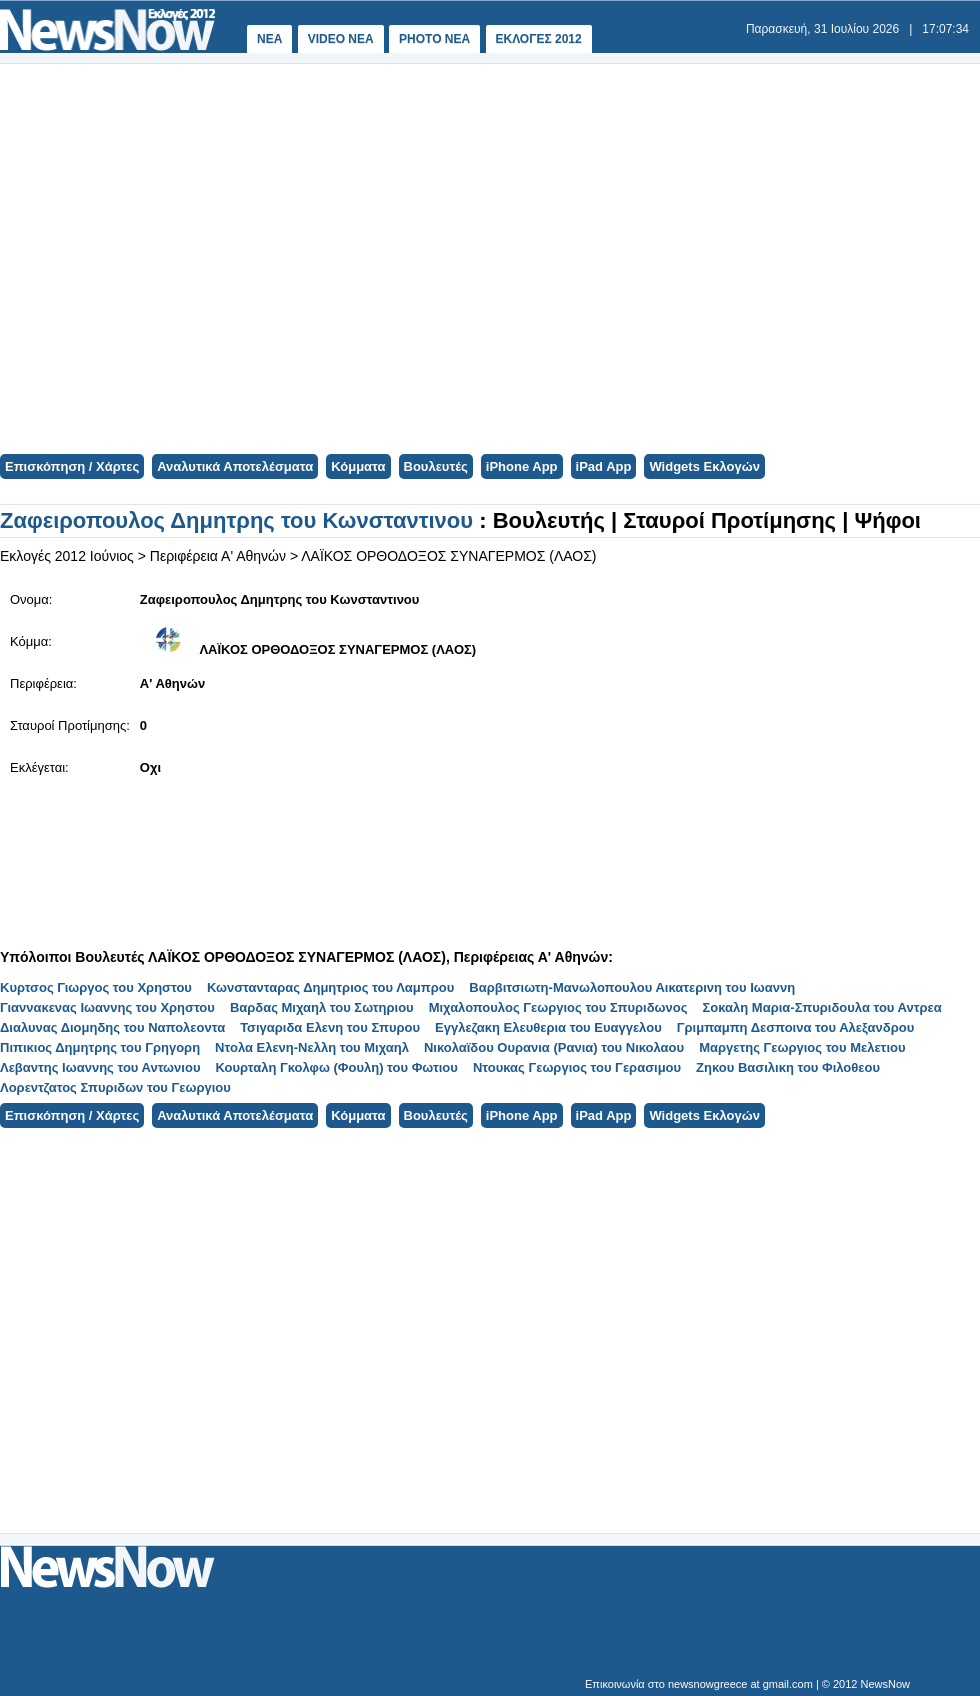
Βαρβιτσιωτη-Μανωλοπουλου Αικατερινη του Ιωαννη (632, 987)
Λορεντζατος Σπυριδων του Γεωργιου (115, 1087)
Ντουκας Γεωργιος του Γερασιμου (577, 1067)
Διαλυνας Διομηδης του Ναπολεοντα (112, 1027)
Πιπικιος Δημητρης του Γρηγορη (100, 1047)
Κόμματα (358, 466)
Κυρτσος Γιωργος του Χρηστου (96, 987)
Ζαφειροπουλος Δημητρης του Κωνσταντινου (239, 520)
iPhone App (522, 466)
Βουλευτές (436, 466)
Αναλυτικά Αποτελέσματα (235, 466)
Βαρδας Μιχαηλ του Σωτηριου (322, 1007)
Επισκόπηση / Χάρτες (72, 466)
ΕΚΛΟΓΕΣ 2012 (539, 39)
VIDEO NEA (341, 39)
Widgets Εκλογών (704, 466)
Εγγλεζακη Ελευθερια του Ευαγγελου (548, 1027)
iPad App (604, 466)
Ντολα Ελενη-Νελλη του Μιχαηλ (312, 1047)
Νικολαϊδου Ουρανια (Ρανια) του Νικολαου (554, 1047)
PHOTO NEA (434, 39)
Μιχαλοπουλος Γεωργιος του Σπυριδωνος (558, 1007)
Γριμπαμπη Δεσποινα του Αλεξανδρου (796, 1027)
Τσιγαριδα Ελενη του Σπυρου (330, 1027)
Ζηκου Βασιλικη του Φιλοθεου (788, 1067)
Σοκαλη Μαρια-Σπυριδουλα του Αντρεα (822, 1007)
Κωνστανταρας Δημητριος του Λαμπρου (330, 987)
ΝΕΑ (269, 39)
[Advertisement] (312, 256)
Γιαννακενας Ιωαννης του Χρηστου (107, 1007)
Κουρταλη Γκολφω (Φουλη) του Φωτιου (336, 1067)
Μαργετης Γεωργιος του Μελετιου (802, 1047)
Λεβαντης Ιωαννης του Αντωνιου (100, 1067)
